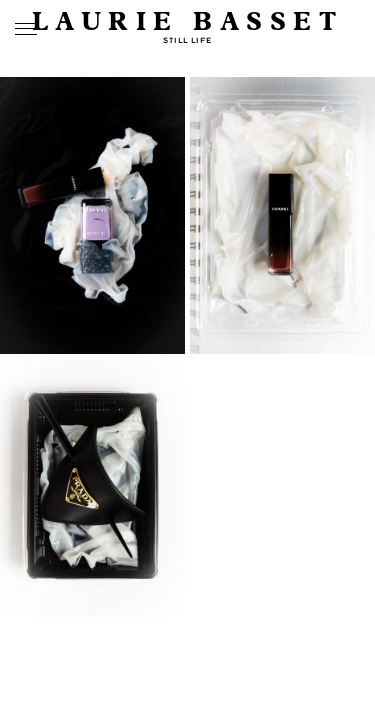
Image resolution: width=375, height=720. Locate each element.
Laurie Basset (188, 22)
